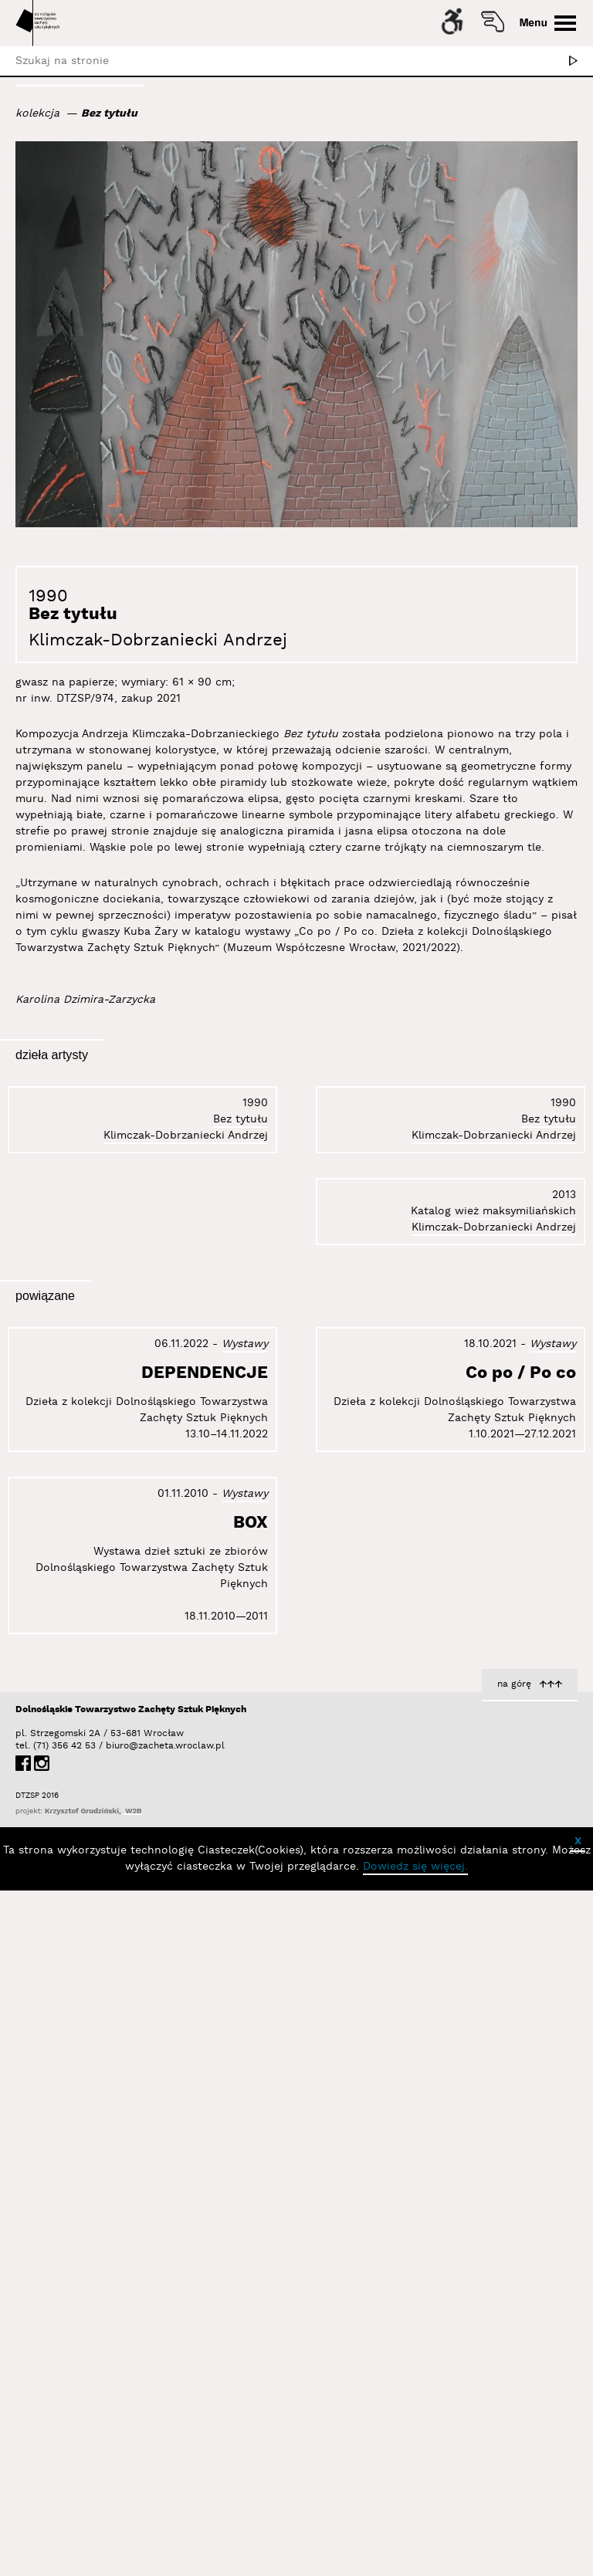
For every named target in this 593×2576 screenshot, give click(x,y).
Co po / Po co (213, 2312)
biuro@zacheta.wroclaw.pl (113, 2503)
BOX (558, 1867)
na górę (514, 2441)
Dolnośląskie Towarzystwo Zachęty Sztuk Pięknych (130, 2467)
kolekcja (37, 113)
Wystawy (245, 1913)
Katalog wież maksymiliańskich (493, 1606)
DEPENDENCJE (204, 1942)
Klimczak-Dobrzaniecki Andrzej (158, 640)
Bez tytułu (109, 113)
